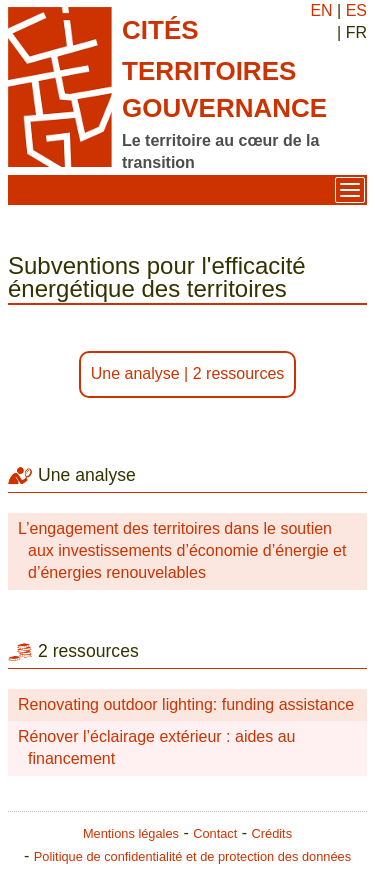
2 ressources (239, 373)
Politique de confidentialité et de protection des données (192, 856)
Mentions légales (131, 833)
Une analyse (135, 373)
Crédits (272, 833)
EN (321, 10)
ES (356, 10)
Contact (215, 833)
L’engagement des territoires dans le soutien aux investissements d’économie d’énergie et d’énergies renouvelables (182, 551)
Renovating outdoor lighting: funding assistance (186, 704)
